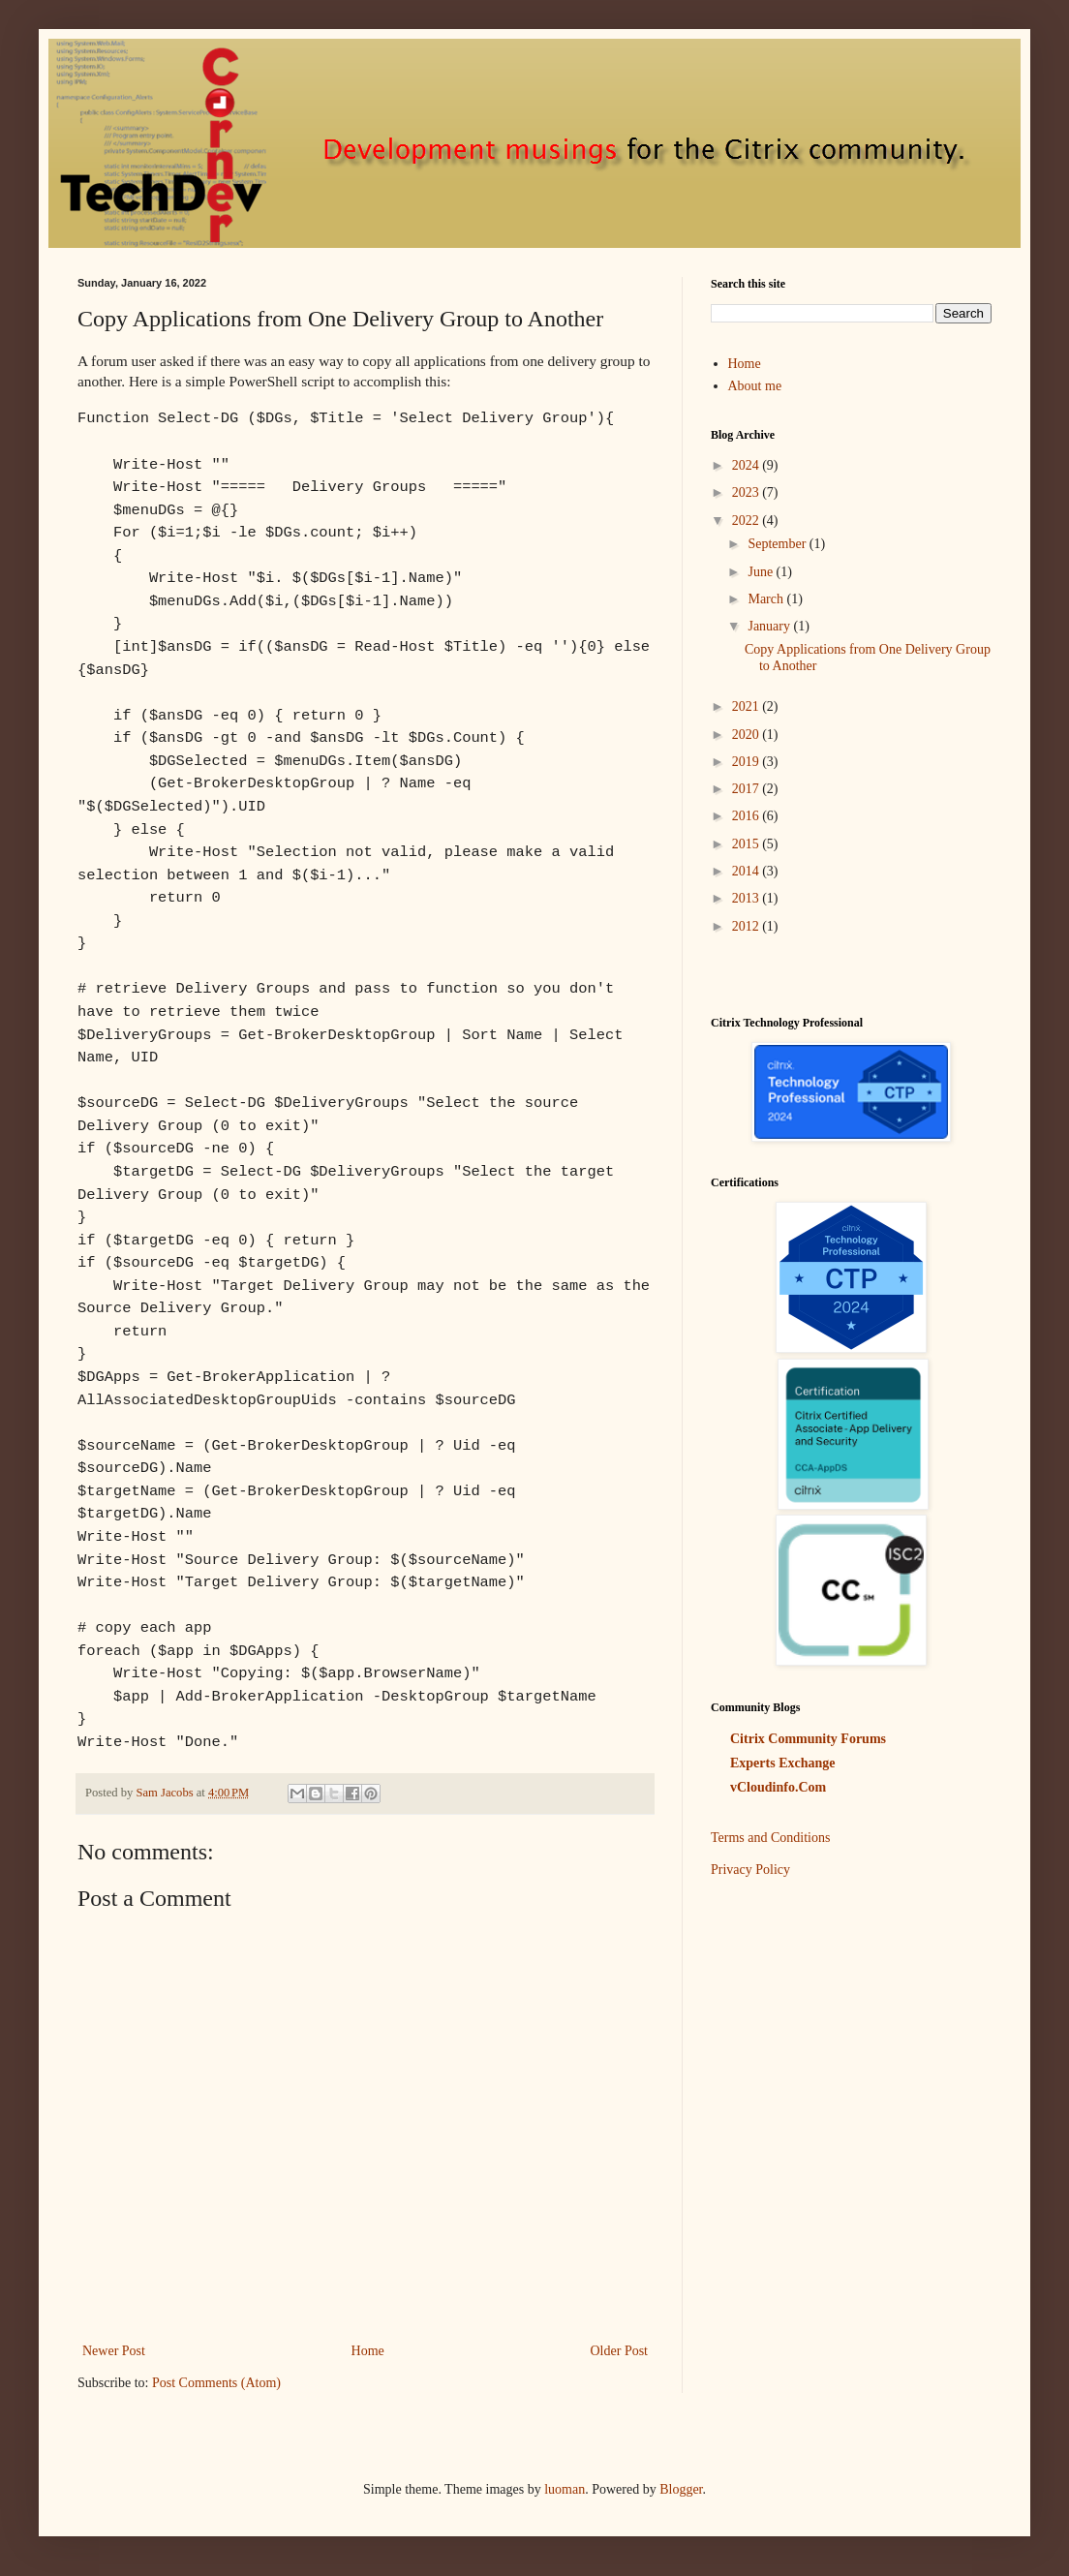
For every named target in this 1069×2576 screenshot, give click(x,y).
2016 (747, 816)
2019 (747, 761)
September (778, 544)
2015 (747, 844)
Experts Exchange (783, 1763)
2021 (747, 706)
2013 (747, 898)
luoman (564, 2489)
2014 (747, 871)
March (767, 599)
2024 (747, 465)
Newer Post (113, 2351)
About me (755, 386)
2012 (747, 926)
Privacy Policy (750, 1869)
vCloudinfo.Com (778, 1787)
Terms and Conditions (770, 1837)
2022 (747, 520)
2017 (747, 789)
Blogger (680, 2489)
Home (367, 2351)
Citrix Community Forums (808, 1739)
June (762, 572)
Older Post (620, 2351)
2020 (747, 734)
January (770, 626)
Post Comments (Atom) (216, 2383)
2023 (747, 492)
